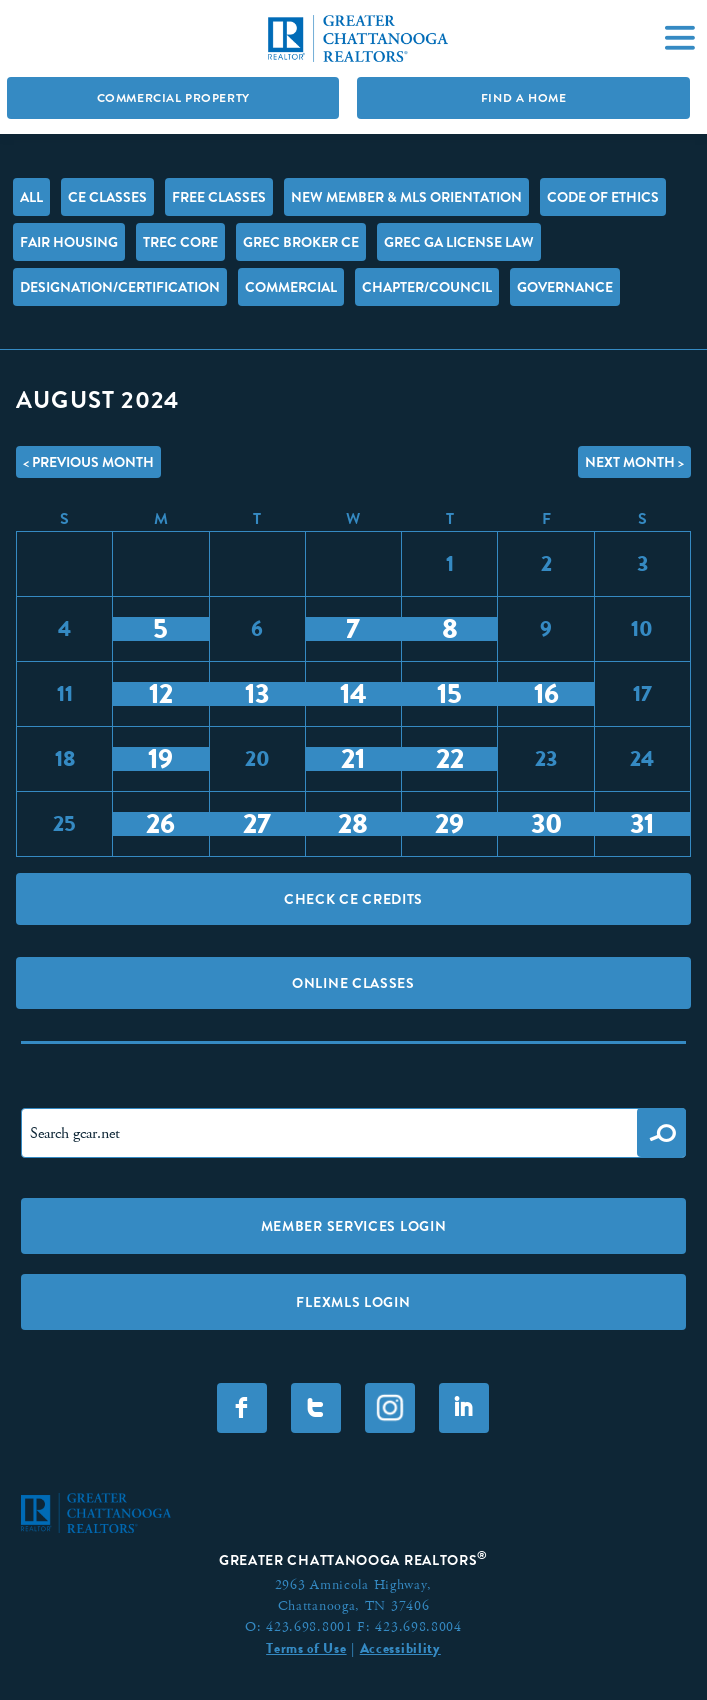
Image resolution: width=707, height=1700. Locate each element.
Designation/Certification (120, 287)
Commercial (291, 287)
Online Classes (353, 983)
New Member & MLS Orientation (406, 197)
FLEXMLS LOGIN (353, 1302)
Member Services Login (354, 1226)
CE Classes (107, 197)
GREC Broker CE (301, 242)
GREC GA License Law (459, 242)
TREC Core (180, 242)
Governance (565, 287)
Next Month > (634, 462)
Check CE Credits (353, 899)
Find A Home (524, 98)
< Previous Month (88, 462)
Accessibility (400, 1648)
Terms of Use (306, 1648)
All (31, 197)
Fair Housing (69, 242)
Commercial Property (173, 98)
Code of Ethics (603, 197)
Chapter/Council (427, 287)
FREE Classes (219, 197)
